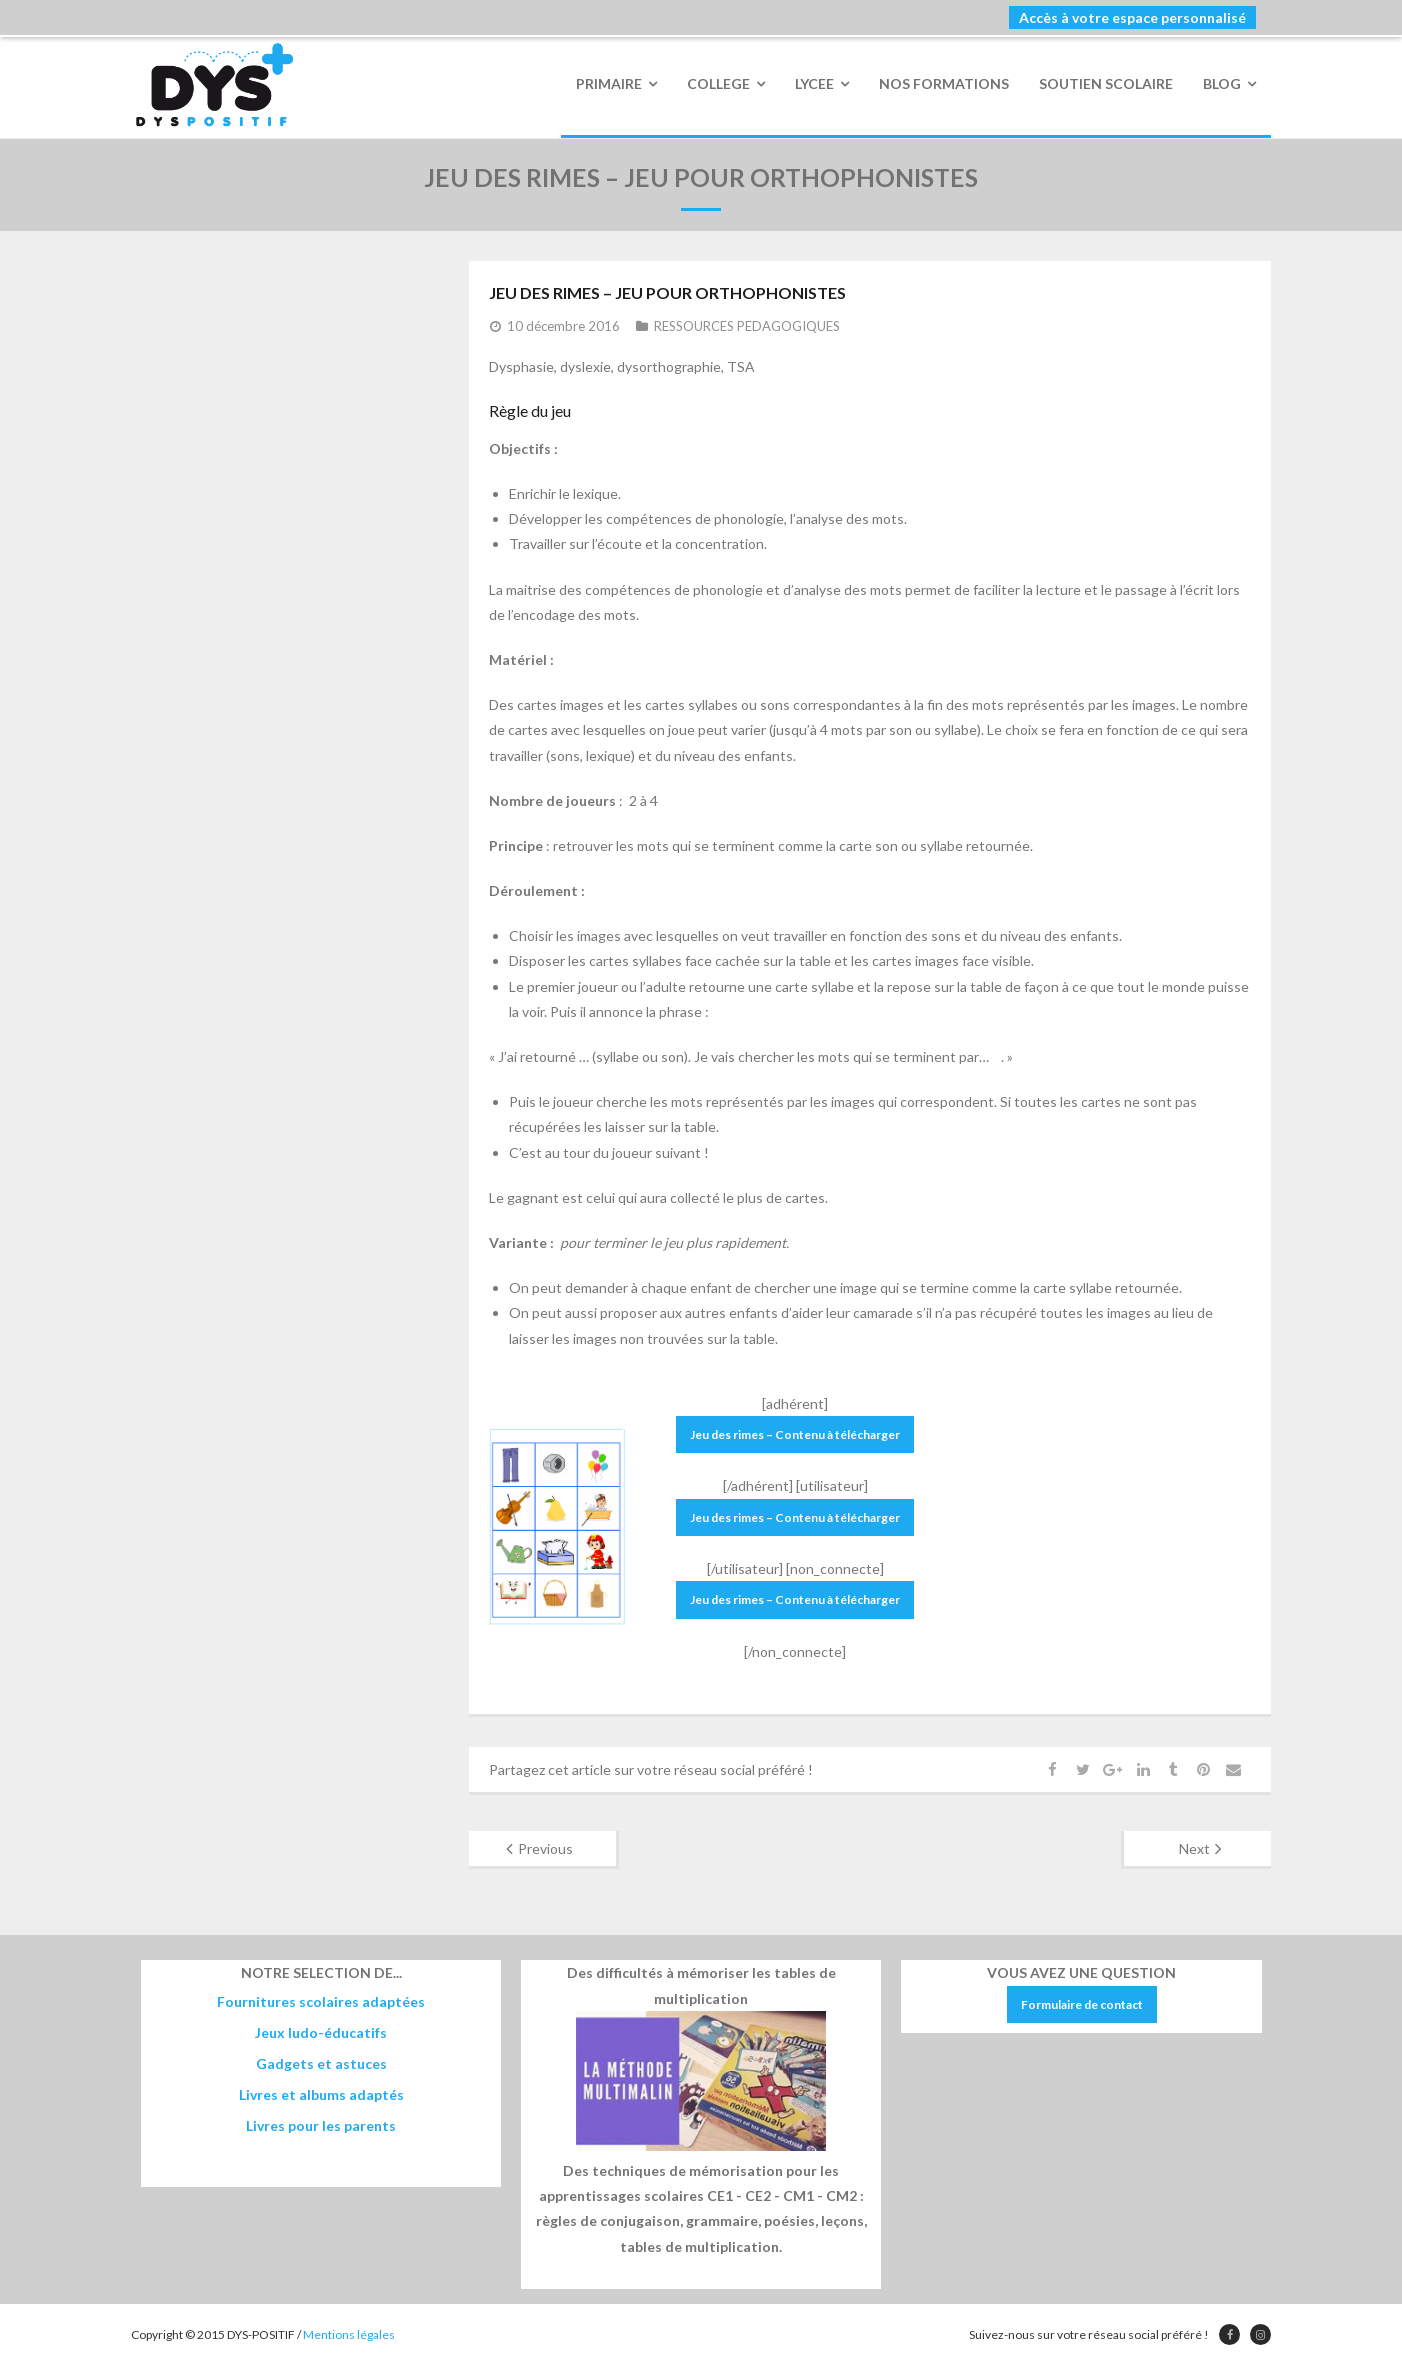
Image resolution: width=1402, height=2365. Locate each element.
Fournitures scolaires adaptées (321, 2001)
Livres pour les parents (321, 2126)
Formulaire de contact (1082, 2004)
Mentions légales (349, 2334)
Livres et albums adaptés (321, 2094)
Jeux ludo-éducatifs (321, 2032)
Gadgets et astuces (321, 2063)
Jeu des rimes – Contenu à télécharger (795, 1434)
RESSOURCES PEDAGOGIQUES (747, 327)
